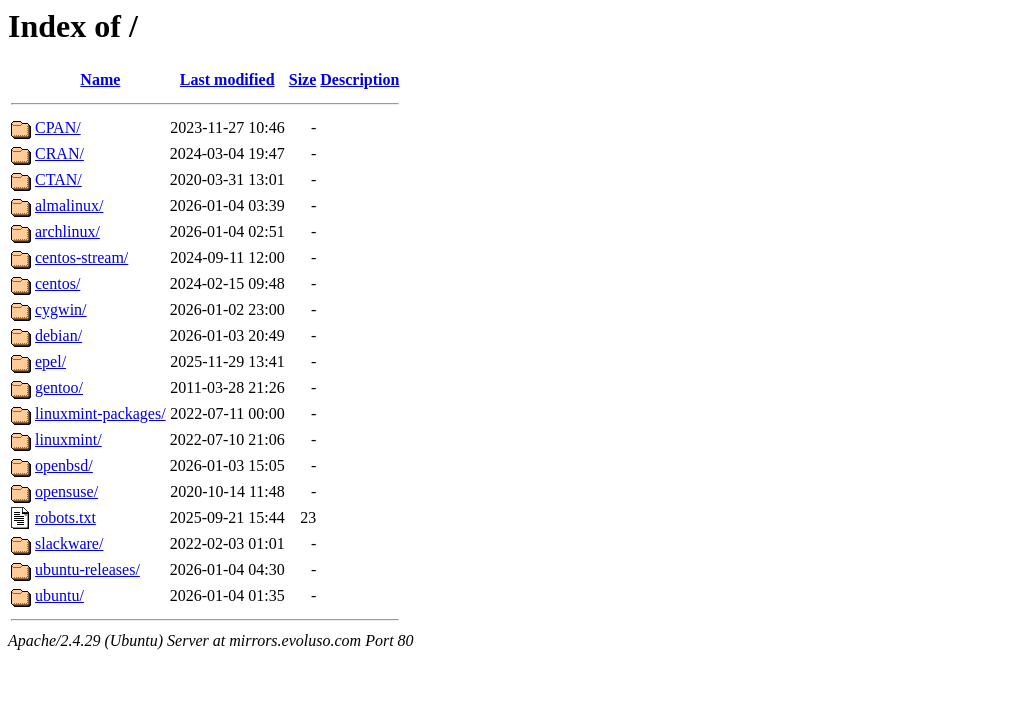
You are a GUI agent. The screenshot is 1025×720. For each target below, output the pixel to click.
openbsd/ (64, 465)
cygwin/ (61, 309)
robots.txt (65, 517)
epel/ (50, 361)
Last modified (227, 79)
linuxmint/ (68, 439)
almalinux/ (69, 205)
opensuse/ (66, 491)
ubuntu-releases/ (87, 569)
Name (100, 79)
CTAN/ (58, 179)
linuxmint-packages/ (100, 413)
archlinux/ (67, 231)
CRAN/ (59, 153)
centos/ (57, 283)
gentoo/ (59, 387)
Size (303, 79)
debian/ (58, 335)
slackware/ (69, 543)
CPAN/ (58, 127)
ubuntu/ (59, 595)
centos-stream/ (81, 257)
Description (359, 79)
